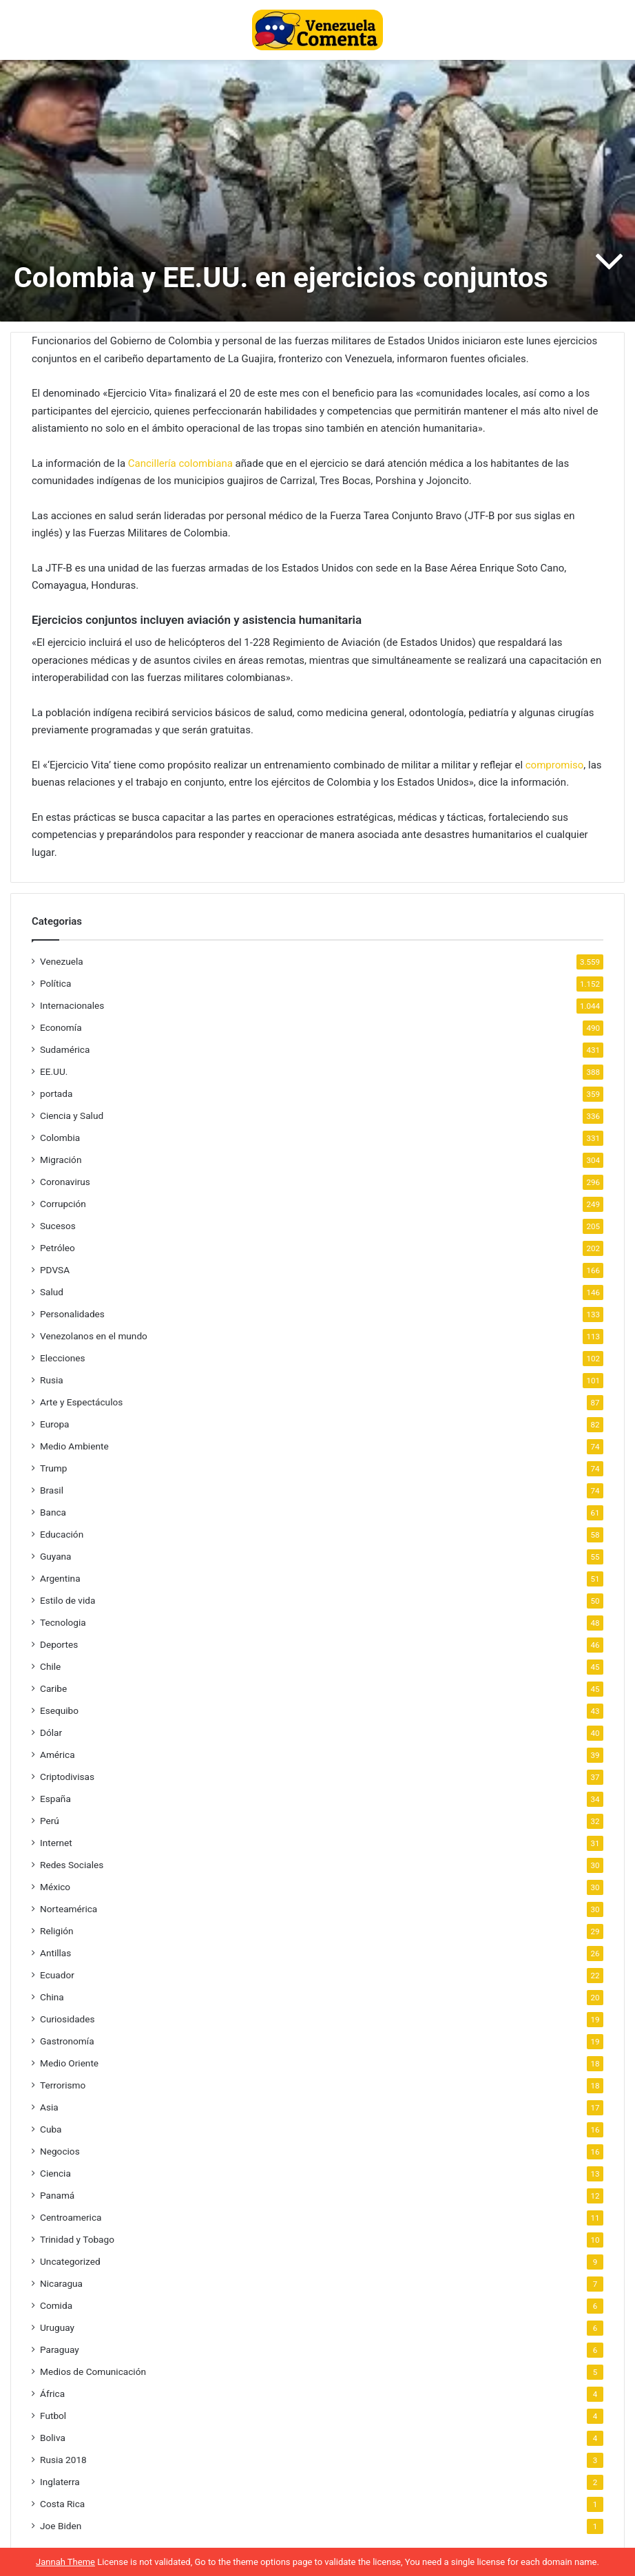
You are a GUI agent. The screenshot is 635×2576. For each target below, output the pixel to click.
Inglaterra (60, 2481)
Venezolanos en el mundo (93, 1335)
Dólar (51, 1732)
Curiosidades (67, 2018)
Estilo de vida (67, 1600)
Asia (49, 2107)
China (52, 1996)
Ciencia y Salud (71, 1115)
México (55, 1886)
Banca (53, 1512)
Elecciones (62, 1357)
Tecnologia (63, 1622)
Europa (55, 1424)
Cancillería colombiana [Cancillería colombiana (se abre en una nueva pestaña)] (180, 463)
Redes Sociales (71, 1864)
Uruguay (57, 2327)
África (52, 2393)
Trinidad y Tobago (77, 2239)
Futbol (53, 2415)
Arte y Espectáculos (81, 1401)
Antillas (55, 1952)
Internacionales (72, 1005)
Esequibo (59, 1710)
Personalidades (72, 1313)
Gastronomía (67, 2040)
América (57, 1754)
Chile (50, 1666)
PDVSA (55, 1269)
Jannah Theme (65, 2562)
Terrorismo (62, 2085)
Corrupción (63, 1203)
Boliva (52, 2437)
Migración (60, 1159)
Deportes (59, 1644)
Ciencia (55, 2173)
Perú (49, 1820)
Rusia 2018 (63, 2459)
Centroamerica (71, 2217)
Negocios (60, 2151)
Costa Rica (62, 2503)
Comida (56, 2305)
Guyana (56, 1556)
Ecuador (57, 1974)
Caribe (53, 1688)
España (55, 1798)
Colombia (60, 1137)
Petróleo (57, 1247)
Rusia (51, 1379)
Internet (56, 1842)
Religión (57, 1930)
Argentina (60, 1578)
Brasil (51, 1490)
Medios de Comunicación (93, 2371)
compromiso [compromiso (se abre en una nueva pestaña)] (553, 765)
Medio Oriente (69, 2063)
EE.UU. (53, 1071)
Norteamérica (68, 1908)
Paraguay (59, 2349)
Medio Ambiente (74, 1446)
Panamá (57, 2195)
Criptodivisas (67, 1776)
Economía (61, 1027)
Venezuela (61, 961)
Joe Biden (60, 2525)
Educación (61, 1534)
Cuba (50, 2129)
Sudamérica (65, 1049)
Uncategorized (70, 2261)
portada (56, 1093)
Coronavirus (65, 1181)
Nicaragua (61, 2283)
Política (55, 983)
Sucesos (58, 1225)
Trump (53, 1468)
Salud (51, 1291)
